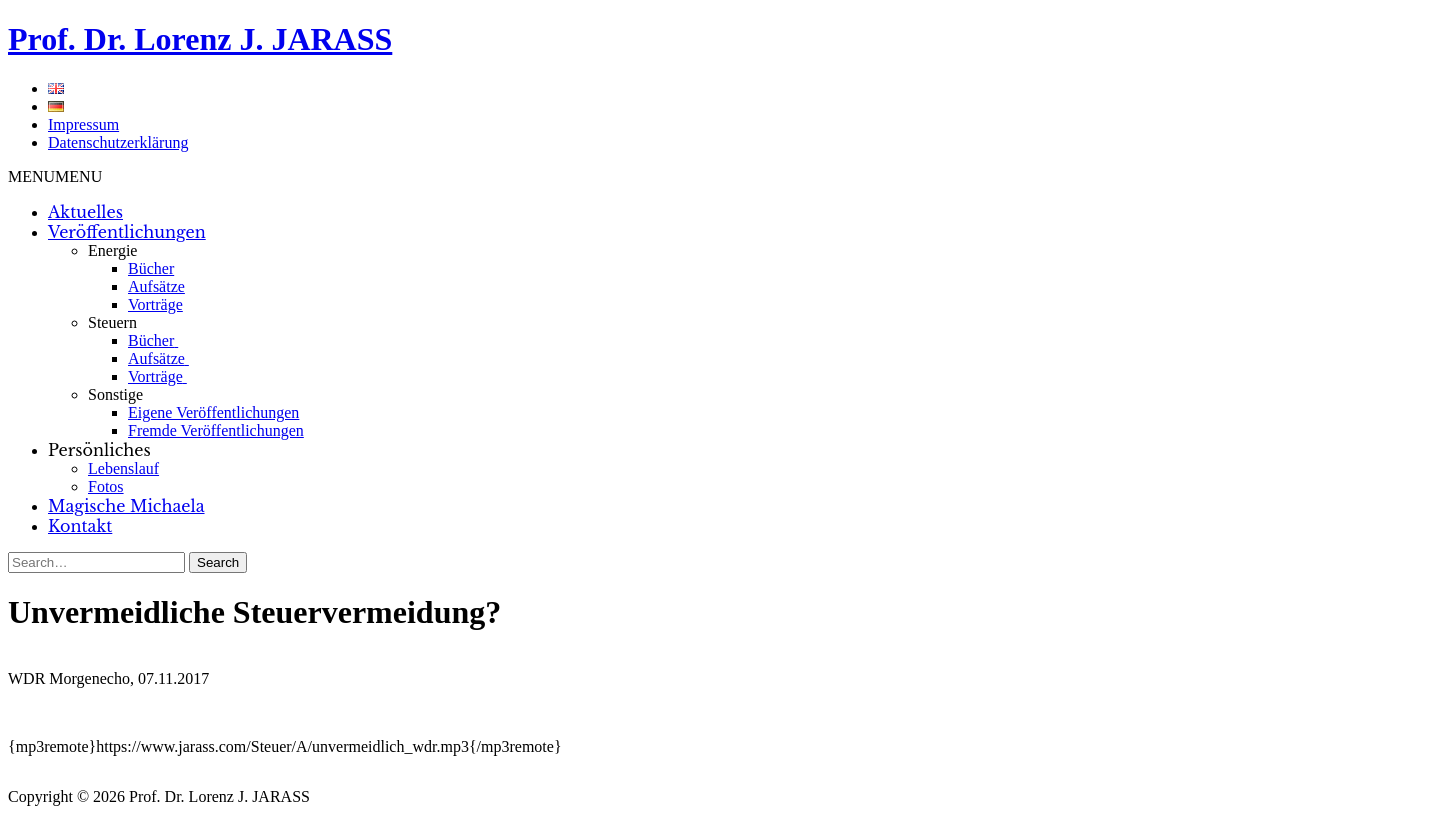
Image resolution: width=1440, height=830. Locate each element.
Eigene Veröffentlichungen (213, 412)
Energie (112, 250)
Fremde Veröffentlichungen (216, 430)
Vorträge (155, 304)
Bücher (151, 268)
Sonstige (115, 394)
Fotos (106, 486)
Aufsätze (156, 286)
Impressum (83, 124)
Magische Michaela (126, 506)
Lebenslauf (123, 468)
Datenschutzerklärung (118, 142)
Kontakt (80, 526)
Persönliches (99, 450)
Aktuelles (85, 212)
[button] (55, 176)
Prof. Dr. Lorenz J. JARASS (200, 39)
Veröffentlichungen (127, 232)
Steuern (112, 322)
